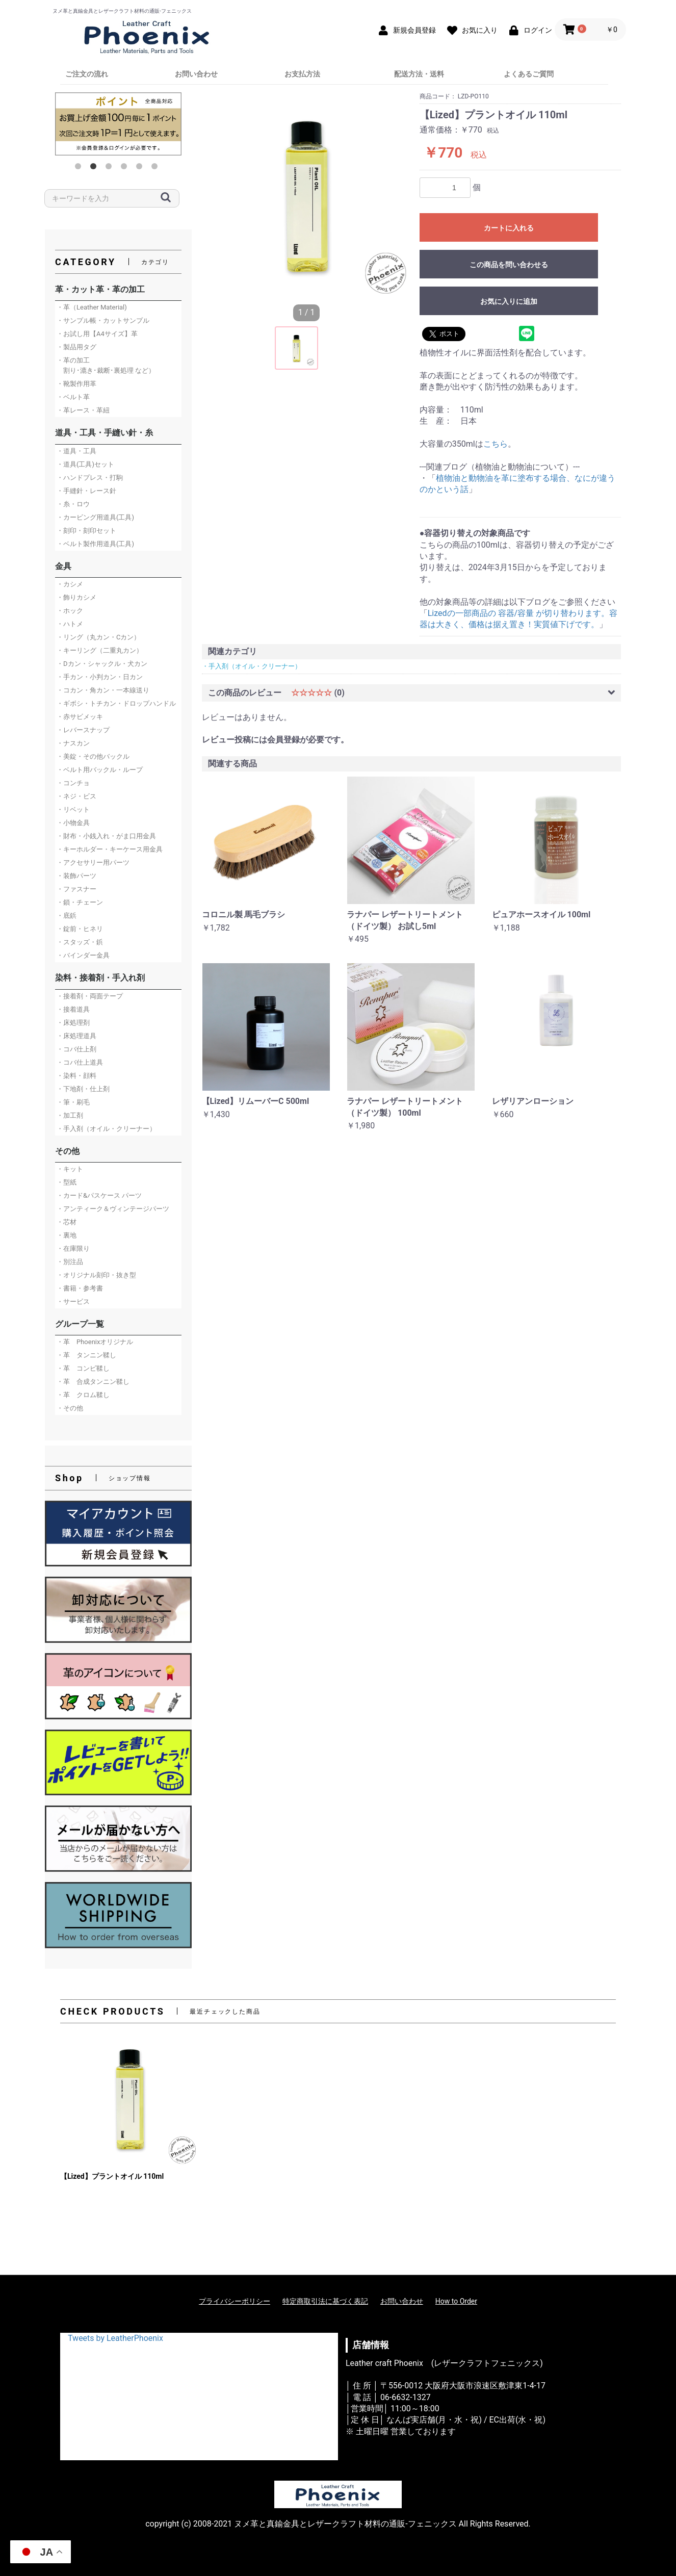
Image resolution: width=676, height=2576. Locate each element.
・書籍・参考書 (80, 1288)
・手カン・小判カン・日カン (100, 677)
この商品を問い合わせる (509, 265)
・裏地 (66, 1235)
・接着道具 (73, 1009)
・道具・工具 (76, 451)
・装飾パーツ (76, 876)
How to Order (456, 2301)
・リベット (73, 809)
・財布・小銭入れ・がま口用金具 (106, 836)
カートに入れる (509, 228)
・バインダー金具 (83, 955)
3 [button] (111, 168)
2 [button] (95, 168)
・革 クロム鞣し (83, 1395)
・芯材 (66, 1222)
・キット (70, 1169)
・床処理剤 (73, 1022)
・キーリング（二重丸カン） (100, 650)
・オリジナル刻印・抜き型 (96, 1275)
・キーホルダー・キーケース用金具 (110, 849)
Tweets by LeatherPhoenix (115, 2338)
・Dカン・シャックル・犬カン (102, 663)
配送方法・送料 (419, 74)
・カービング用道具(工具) (95, 517)
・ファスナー (76, 889)
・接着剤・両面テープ (90, 996)
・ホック (70, 610)
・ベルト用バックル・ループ (100, 770)
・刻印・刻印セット (86, 530)
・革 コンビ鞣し (83, 1368)
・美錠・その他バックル (93, 756)
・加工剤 (70, 1115)
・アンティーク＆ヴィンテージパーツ (113, 1209)
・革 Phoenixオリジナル (95, 1342)
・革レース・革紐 (83, 410)
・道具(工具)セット (85, 464)
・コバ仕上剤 (76, 1049)
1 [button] (80, 168)
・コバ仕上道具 (80, 1062)
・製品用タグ (76, 347)
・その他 (70, 1408)
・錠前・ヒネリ (80, 929)
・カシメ (70, 584)
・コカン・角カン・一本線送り (103, 690)
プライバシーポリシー (234, 2301)
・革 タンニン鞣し (86, 1355)
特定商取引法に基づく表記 (325, 2301)
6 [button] (156, 168)
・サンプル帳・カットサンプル (103, 320)
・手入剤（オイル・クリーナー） (106, 1128)
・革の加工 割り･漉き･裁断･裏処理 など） (106, 365)
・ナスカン (73, 743)
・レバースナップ (83, 730)
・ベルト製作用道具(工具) (95, 544)
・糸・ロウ (73, 504)
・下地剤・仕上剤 (83, 1089)
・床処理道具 (76, 1036)
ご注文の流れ (86, 74)
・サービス (73, 1301)
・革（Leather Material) (92, 307)
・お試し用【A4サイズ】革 (97, 334)
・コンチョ (73, 783)
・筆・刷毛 (73, 1102)
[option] (118, 124)
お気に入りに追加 (508, 301)
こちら (495, 444)
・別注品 (70, 1262)
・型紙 (66, 1182)
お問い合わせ (196, 74)
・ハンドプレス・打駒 (90, 477)
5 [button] (141, 168)
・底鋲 (66, 915)
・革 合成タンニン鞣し (93, 1381)
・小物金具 (73, 823)
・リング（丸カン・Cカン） (98, 637)
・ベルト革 (73, 397)
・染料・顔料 (76, 1075)
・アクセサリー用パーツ (93, 862)
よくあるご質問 (529, 74)
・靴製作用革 (76, 384)
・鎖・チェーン (80, 902)
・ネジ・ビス (76, 796)
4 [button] (126, 168)
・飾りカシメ (76, 597)
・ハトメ (70, 624)
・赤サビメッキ (80, 716)
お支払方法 (302, 74)
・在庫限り (73, 1248)
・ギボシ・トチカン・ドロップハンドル (116, 703)
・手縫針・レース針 (86, 491)
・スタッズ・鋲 (80, 942)
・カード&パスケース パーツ (99, 1195)
